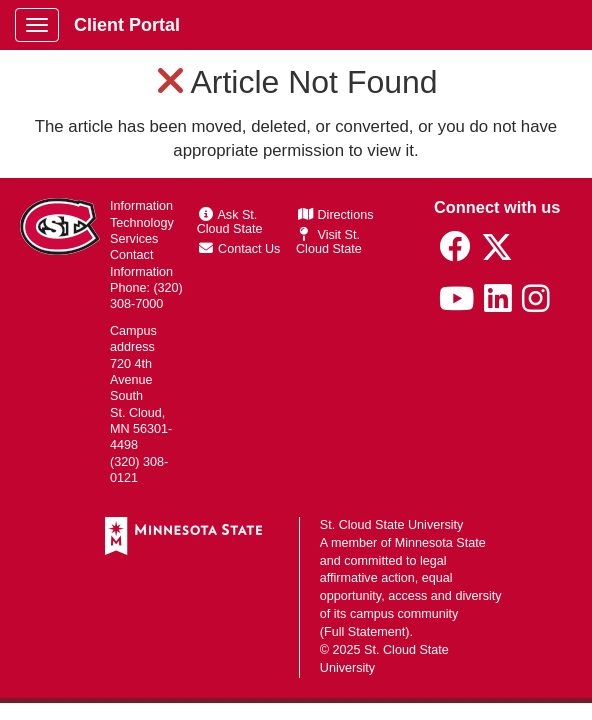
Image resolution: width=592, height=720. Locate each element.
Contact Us (240, 249)
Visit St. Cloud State (329, 242)
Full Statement (364, 632)
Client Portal (127, 25)
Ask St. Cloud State (230, 222)
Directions (336, 215)
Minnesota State (440, 543)
